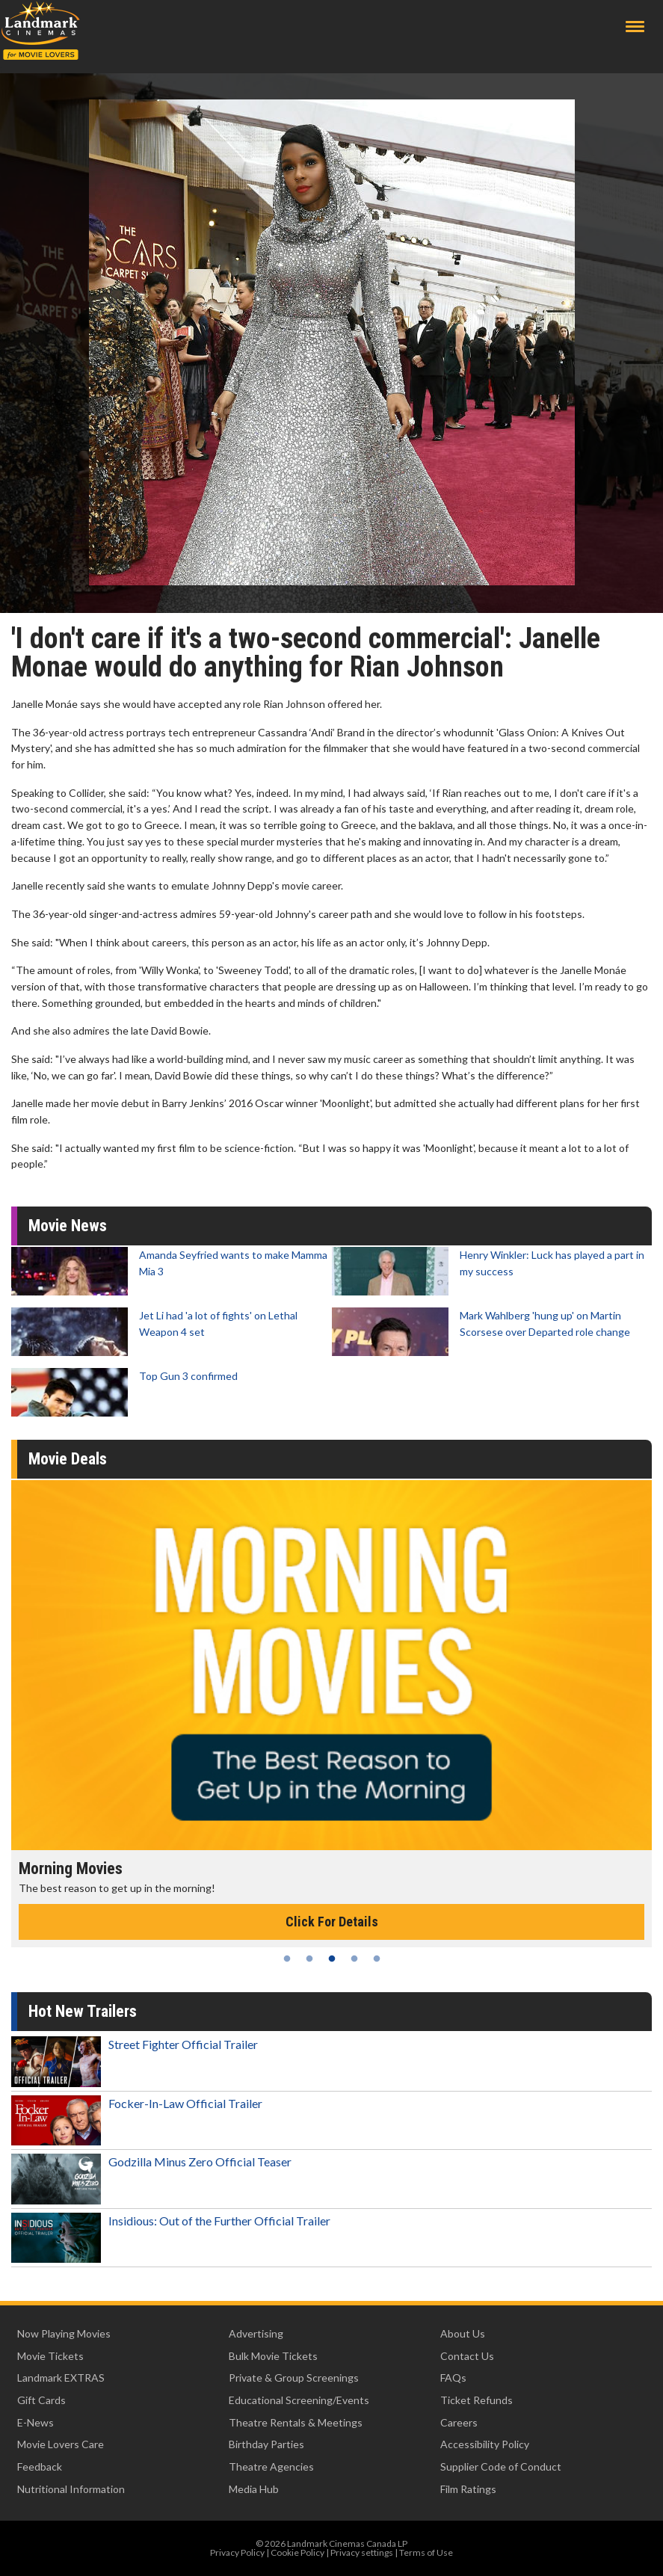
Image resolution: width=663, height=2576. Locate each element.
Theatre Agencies (271, 2466)
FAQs (453, 2377)
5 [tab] (376, 1958)
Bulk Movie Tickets (273, 2355)
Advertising (256, 2333)
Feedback (39, 2466)
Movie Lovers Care (60, 2444)
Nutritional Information (71, 2489)
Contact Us (467, 2355)
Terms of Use (426, 2552)
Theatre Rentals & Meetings (296, 2422)
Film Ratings (468, 2489)
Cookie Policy (297, 2552)
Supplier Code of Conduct (500, 2466)
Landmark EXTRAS (61, 2377)
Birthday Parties (266, 2444)
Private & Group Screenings (294, 2377)
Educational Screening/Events (299, 2400)
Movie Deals (67, 1458)
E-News (35, 2422)
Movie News (67, 1225)
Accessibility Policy (484, 2444)
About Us (462, 2333)
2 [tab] (309, 1958)
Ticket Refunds (476, 2400)
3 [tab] (331, 1958)
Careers (459, 2422)
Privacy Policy (237, 2552)
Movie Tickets (50, 2355)
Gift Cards (41, 2400)
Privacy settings (361, 2552)
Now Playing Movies (64, 2333)
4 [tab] (354, 1958)
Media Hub (254, 2489)
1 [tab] (287, 1958)
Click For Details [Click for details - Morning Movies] (332, 1921)
